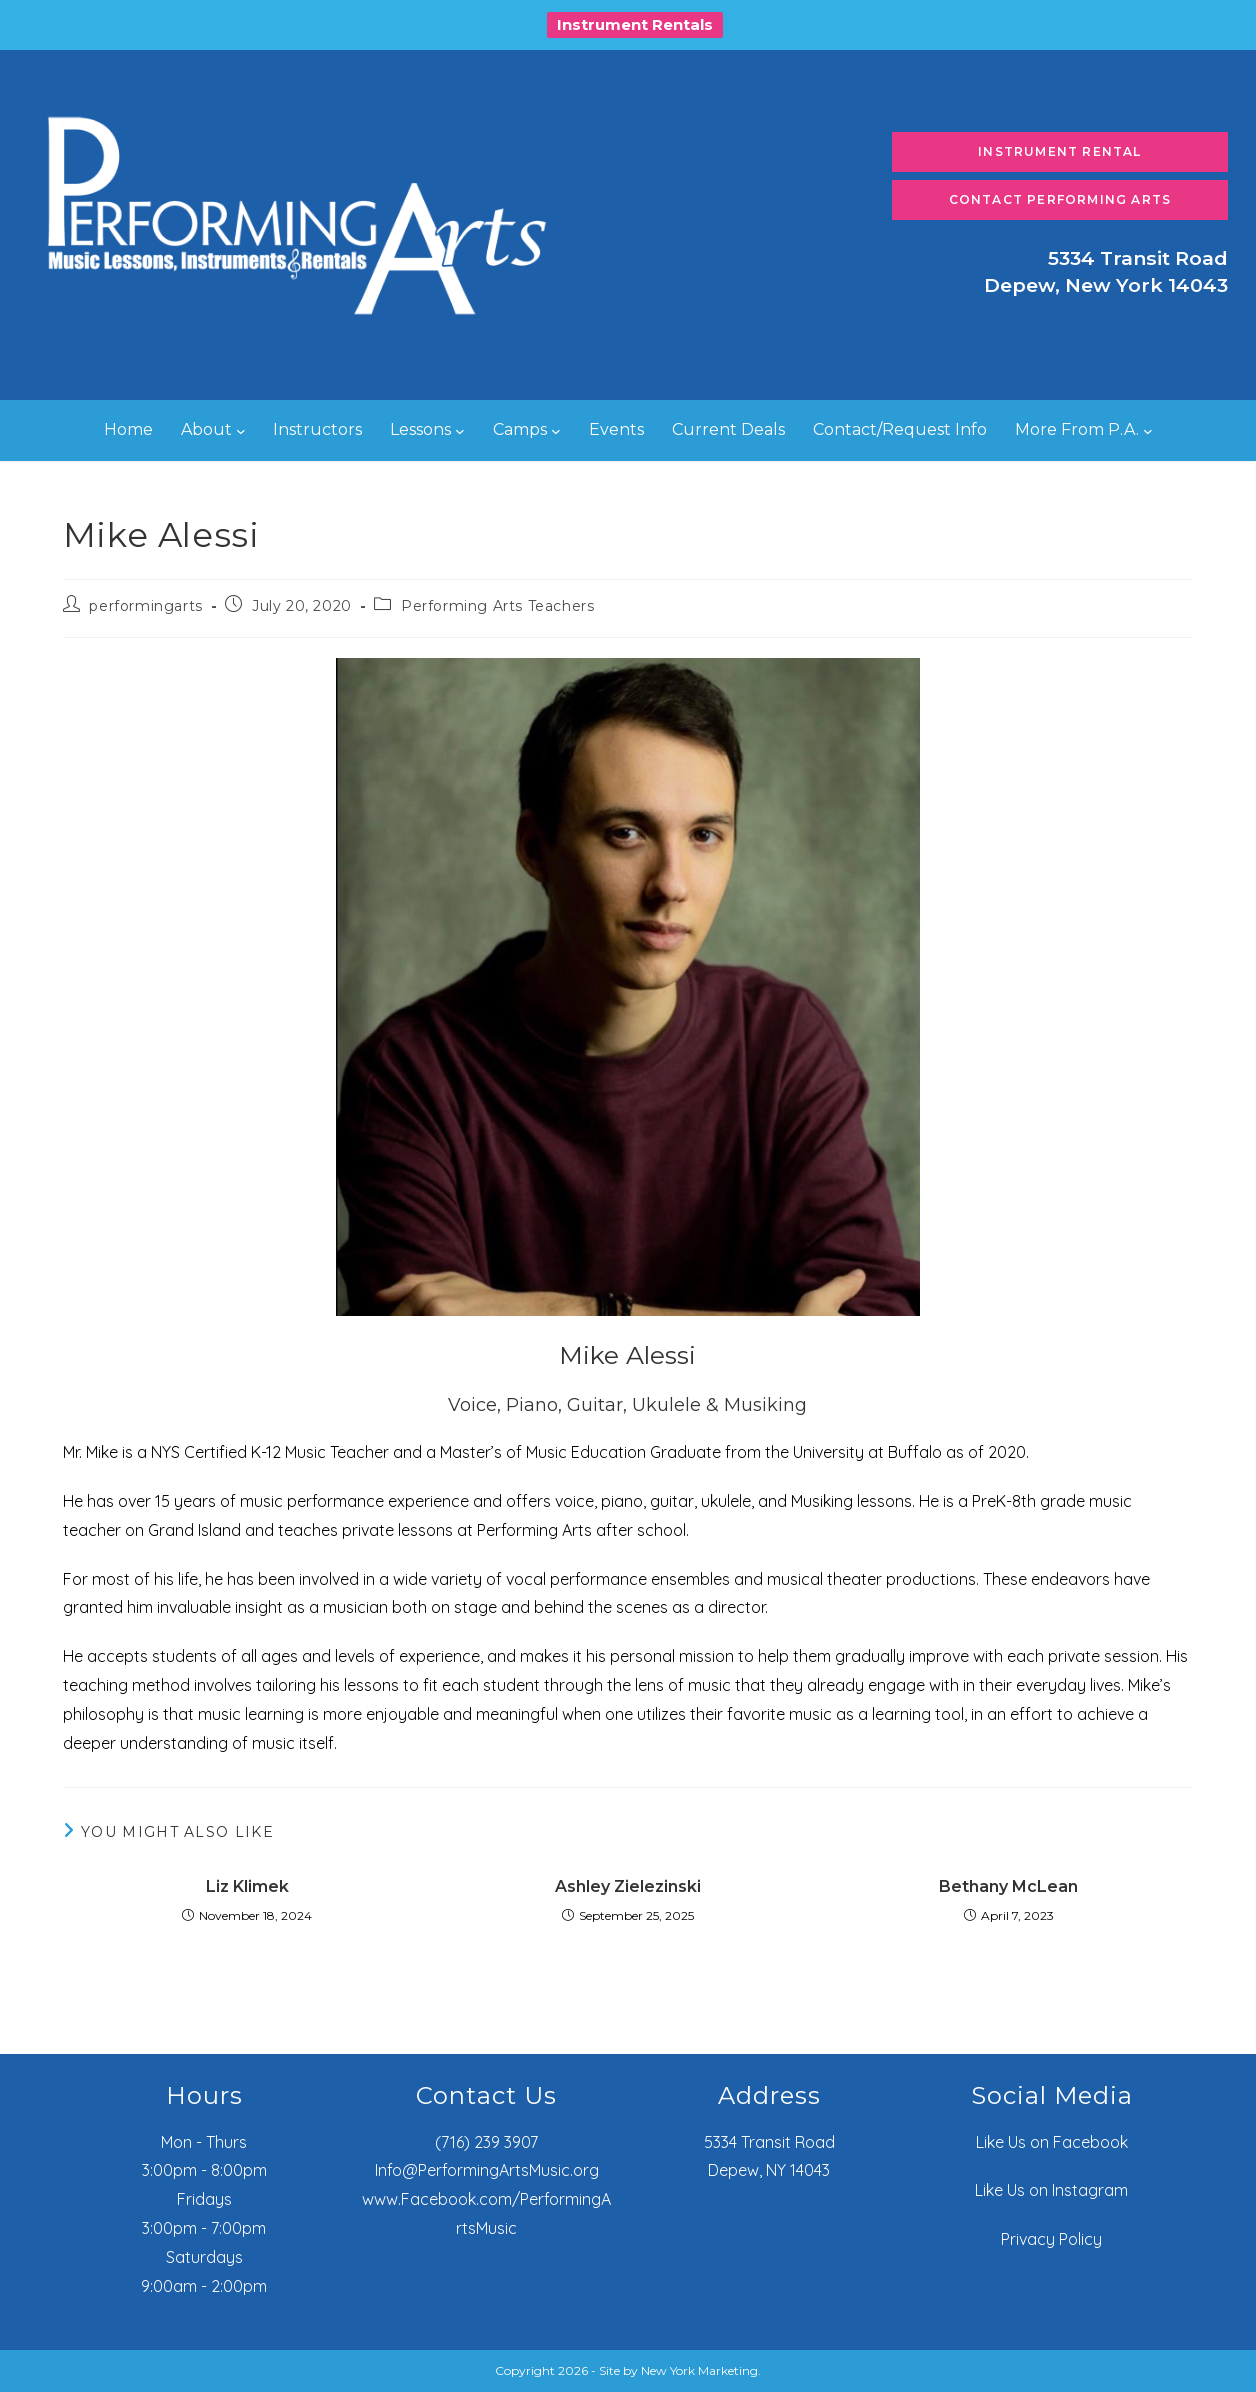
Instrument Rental (1059, 151)
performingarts (145, 606)
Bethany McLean (1008, 1886)
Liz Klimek (247, 1886)
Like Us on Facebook (1052, 2142)
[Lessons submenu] (460, 431)
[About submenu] (241, 431)
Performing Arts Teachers (497, 606)
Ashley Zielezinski (628, 1886)
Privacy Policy (1051, 2239)
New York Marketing (699, 2370)
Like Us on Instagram (1051, 2190)
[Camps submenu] (556, 431)
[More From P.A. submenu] (1148, 431)
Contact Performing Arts (1060, 199)
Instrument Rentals (635, 24)
